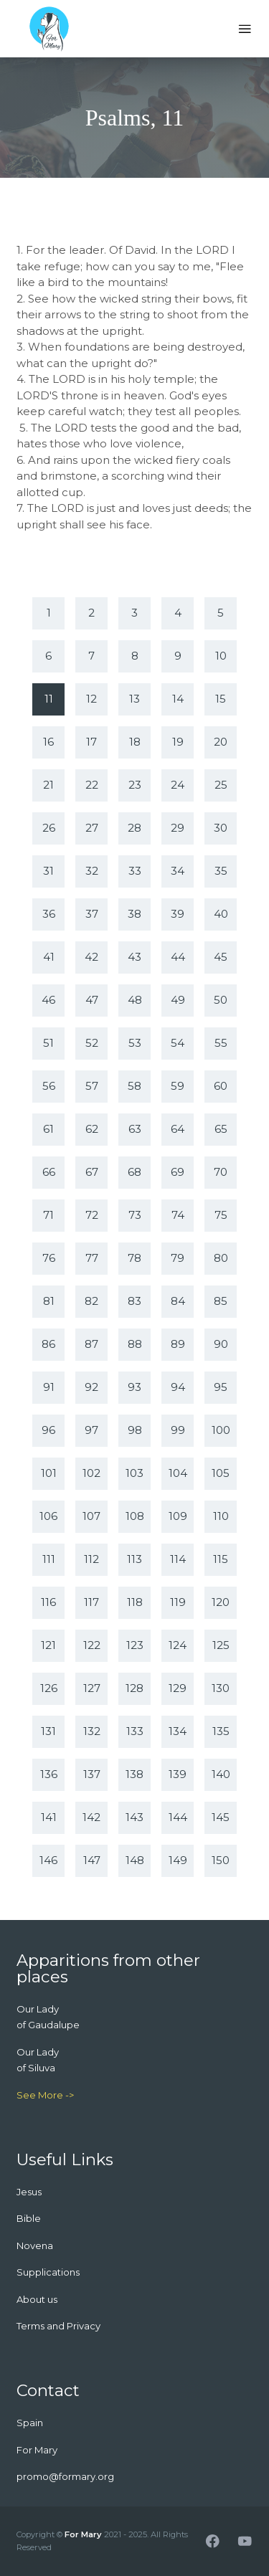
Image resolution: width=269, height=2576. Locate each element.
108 (135, 1516)
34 (177, 871)
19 (178, 741)
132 (91, 1731)
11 (48, 698)
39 (177, 914)
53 (134, 1043)
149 (178, 1860)
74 (177, 1215)
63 (134, 1129)
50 (220, 1000)
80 (221, 1258)
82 (91, 1301)
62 (91, 1129)
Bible (28, 2218)
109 (178, 1516)
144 (178, 1817)
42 (91, 957)
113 (134, 1559)
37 (91, 914)
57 (91, 1086)
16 (48, 741)
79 (177, 1258)
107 (91, 1516)
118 (135, 1602)
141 (49, 1817)
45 (220, 957)
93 (134, 1387)
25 (220, 785)
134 (178, 1731)
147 (91, 1860)
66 (48, 1172)
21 (48, 785)
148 (135, 1860)
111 (48, 1559)
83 (134, 1301)
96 (48, 1430)
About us (36, 2299)
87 (91, 1344)
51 (48, 1043)
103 (134, 1473)
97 (91, 1430)
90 (221, 1344)
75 (220, 1215)
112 (91, 1559)
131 (48, 1731)
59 (177, 1086)
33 (134, 871)
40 (221, 914)
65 (220, 1129)
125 (221, 1645)
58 (134, 1086)
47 (91, 1000)
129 (178, 1688)
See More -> (45, 2095)
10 (221, 655)
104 (178, 1473)
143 (134, 1817)
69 (177, 1172)
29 (177, 828)
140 (221, 1774)
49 (178, 1000)
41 (49, 957)
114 (178, 1559)
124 (178, 1645)
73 (134, 1215)
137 (91, 1774)
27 (91, 828)
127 (91, 1688)
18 (135, 741)
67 (91, 1172)
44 (178, 957)
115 (220, 1559)
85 (220, 1301)
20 (220, 741)
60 (220, 1086)
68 (134, 1172)
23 (134, 785)
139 (178, 1774)
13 (134, 698)
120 (221, 1602)
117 (91, 1602)
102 (91, 1473)
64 (177, 1129)
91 (49, 1387)
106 (48, 1516)
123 (134, 1645)
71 (48, 1215)
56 (48, 1086)
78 (134, 1258)
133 (134, 1731)
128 (134, 1688)
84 (178, 1301)
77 (91, 1258)
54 (177, 1043)
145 (221, 1817)
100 (221, 1430)
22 (91, 785)
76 (48, 1258)
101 (49, 1473)
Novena (34, 2245)
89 (178, 1344)
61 (48, 1129)
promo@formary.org (65, 2476)
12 (91, 698)
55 (220, 1043)
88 (135, 1344)
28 (134, 828)
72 (91, 1215)
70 (220, 1172)
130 (221, 1688)
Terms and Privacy (58, 2326)
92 (91, 1387)
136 (48, 1774)
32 (91, 871)
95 (220, 1387)
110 (221, 1516)
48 (135, 1000)
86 (48, 1344)
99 (178, 1430)
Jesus (29, 2191)
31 (48, 871)
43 (134, 957)
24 (177, 785)
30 (220, 828)
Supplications (48, 2272)
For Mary (83, 2534)
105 (221, 1473)
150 (221, 1860)
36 (48, 914)
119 (178, 1602)
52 (91, 1043)
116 (48, 1602)
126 (48, 1688)
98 (135, 1430)
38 (134, 914)
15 (220, 698)
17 (91, 741)
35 (220, 871)
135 (221, 1731)
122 (91, 1645)
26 (48, 828)
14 (178, 698)
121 (48, 1645)
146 (48, 1860)
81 (49, 1301)
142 (91, 1817)
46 (48, 1000)
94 (178, 1387)
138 (134, 1774)
